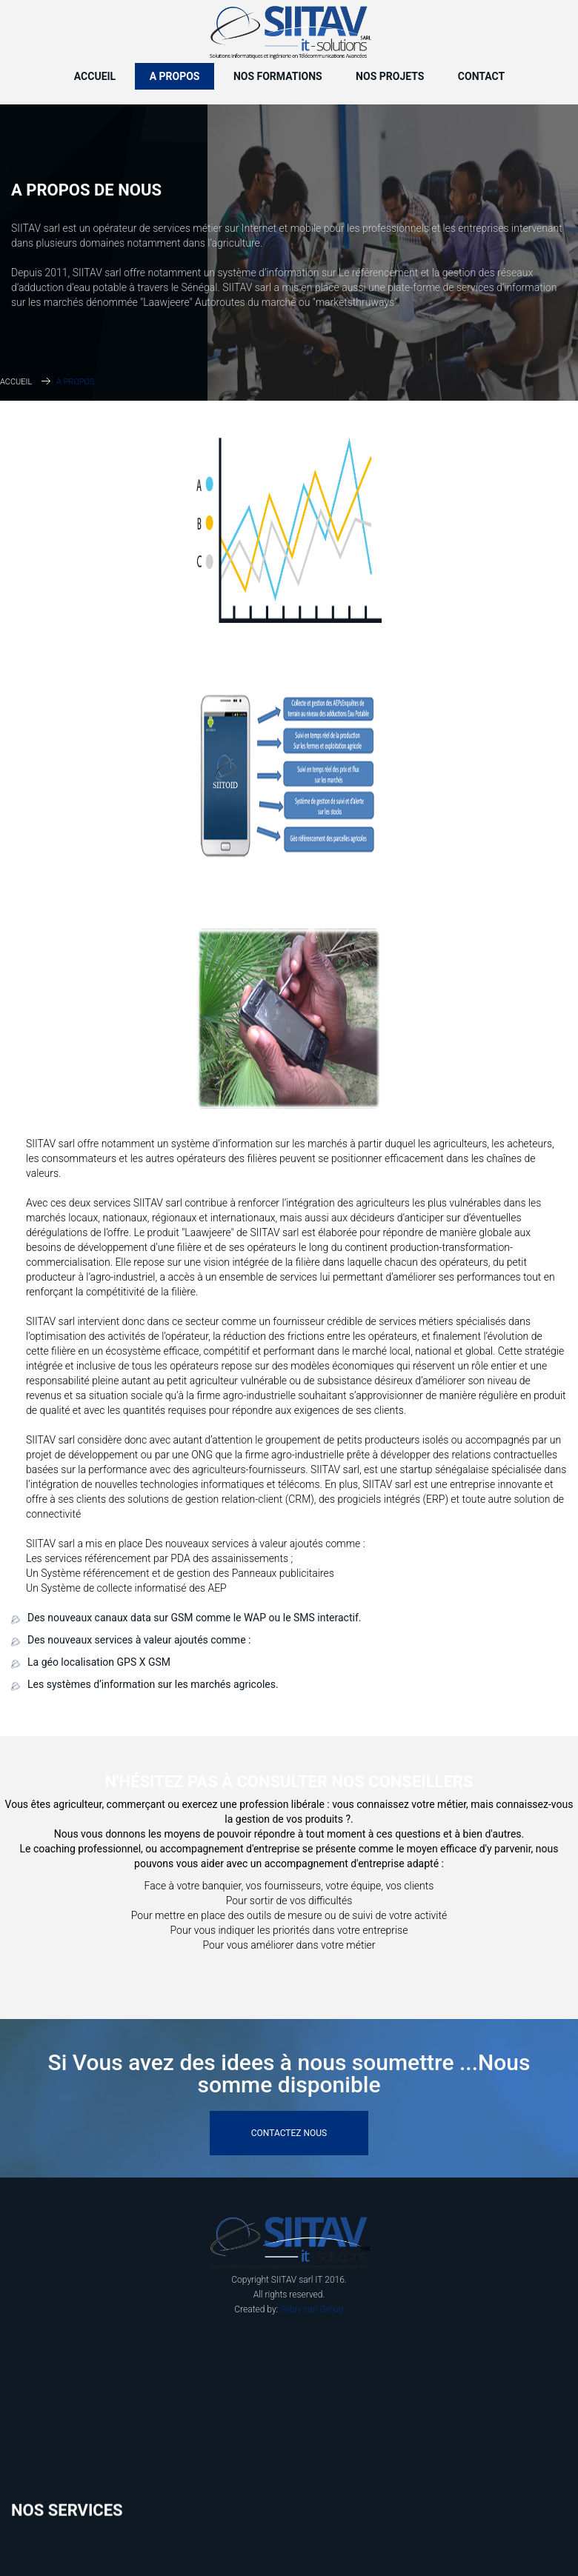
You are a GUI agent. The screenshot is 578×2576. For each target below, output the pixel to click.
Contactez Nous (289, 2133)
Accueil (95, 76)
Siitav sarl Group (312, 2309)
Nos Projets (390, 76)
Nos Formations (277, 76)
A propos (175, 76)
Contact (481, 76)
